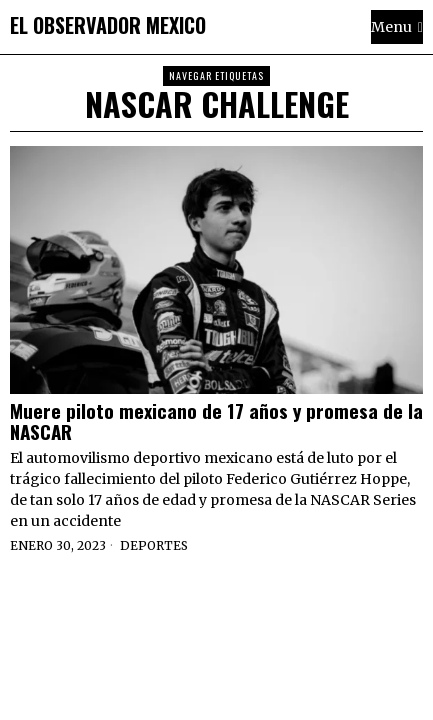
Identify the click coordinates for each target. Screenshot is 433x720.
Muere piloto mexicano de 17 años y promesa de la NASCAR (216, 421)
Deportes (154, 545)
